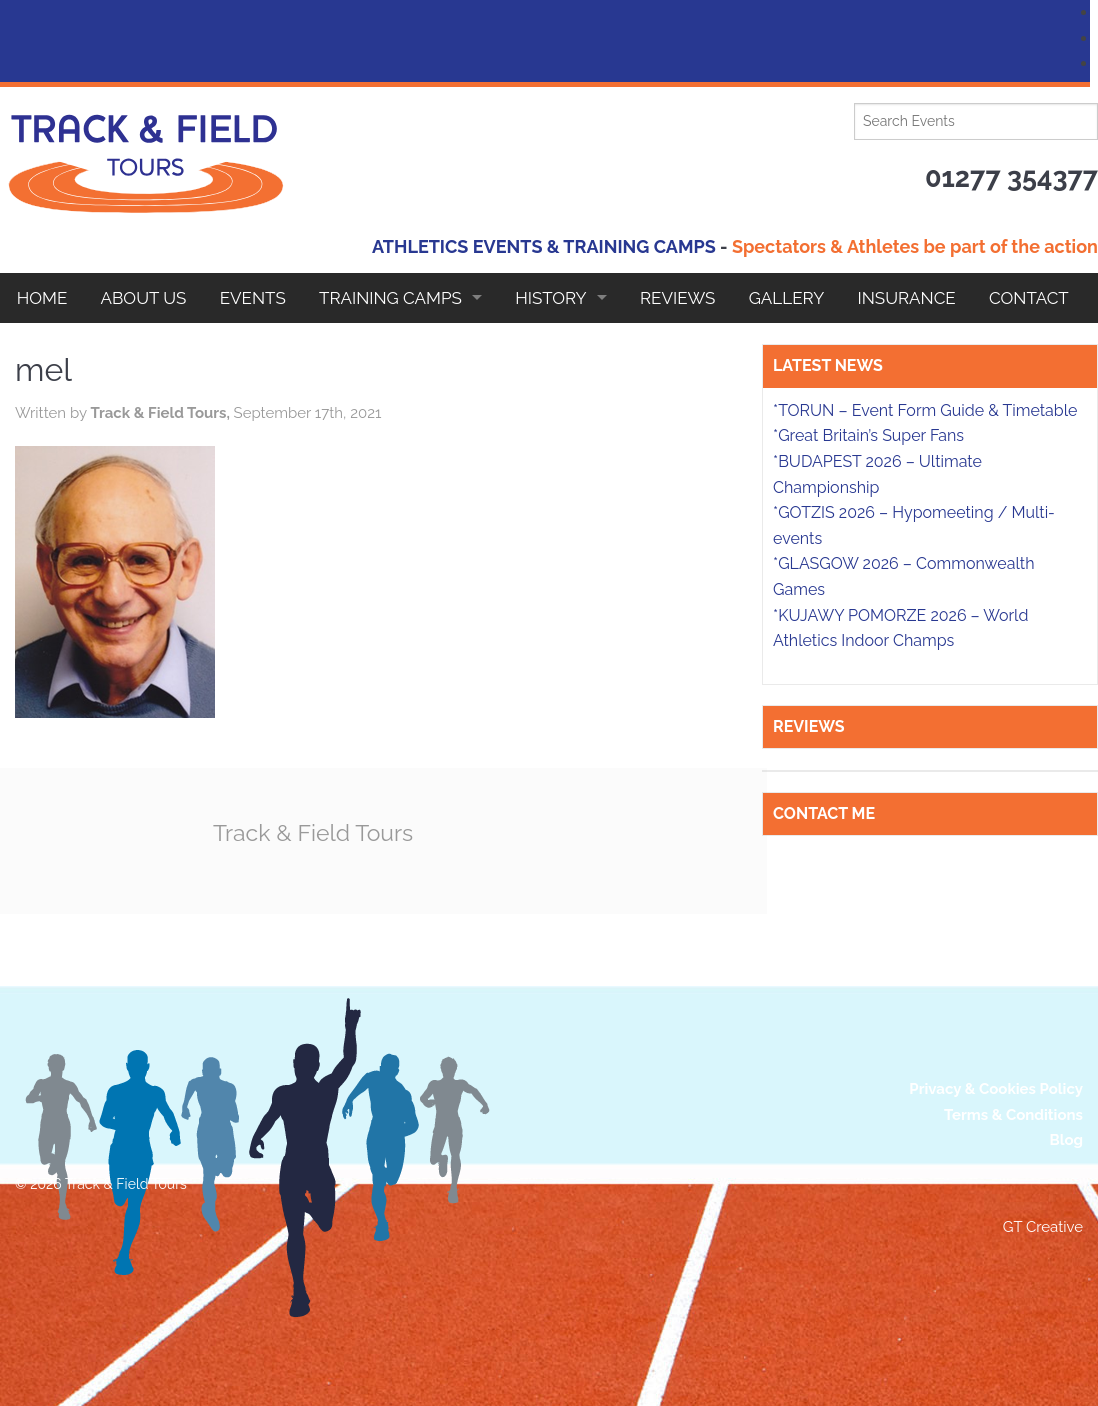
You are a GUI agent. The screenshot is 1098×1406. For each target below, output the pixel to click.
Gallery (787, 298)
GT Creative (1043, 1227)
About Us (144, 298)
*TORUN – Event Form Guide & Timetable (925, 410)
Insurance (907, 298)
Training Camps (390, 298)
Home (42, 298)
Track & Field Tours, (161, 413)
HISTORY (550, 298)
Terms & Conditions (1013, 1115)
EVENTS (253, 298)
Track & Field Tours (313, 832)
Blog (1066, 1140)
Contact (1029, 298)
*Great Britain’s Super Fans (868, 435)
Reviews (677, 298)
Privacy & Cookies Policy (996, 1089)
